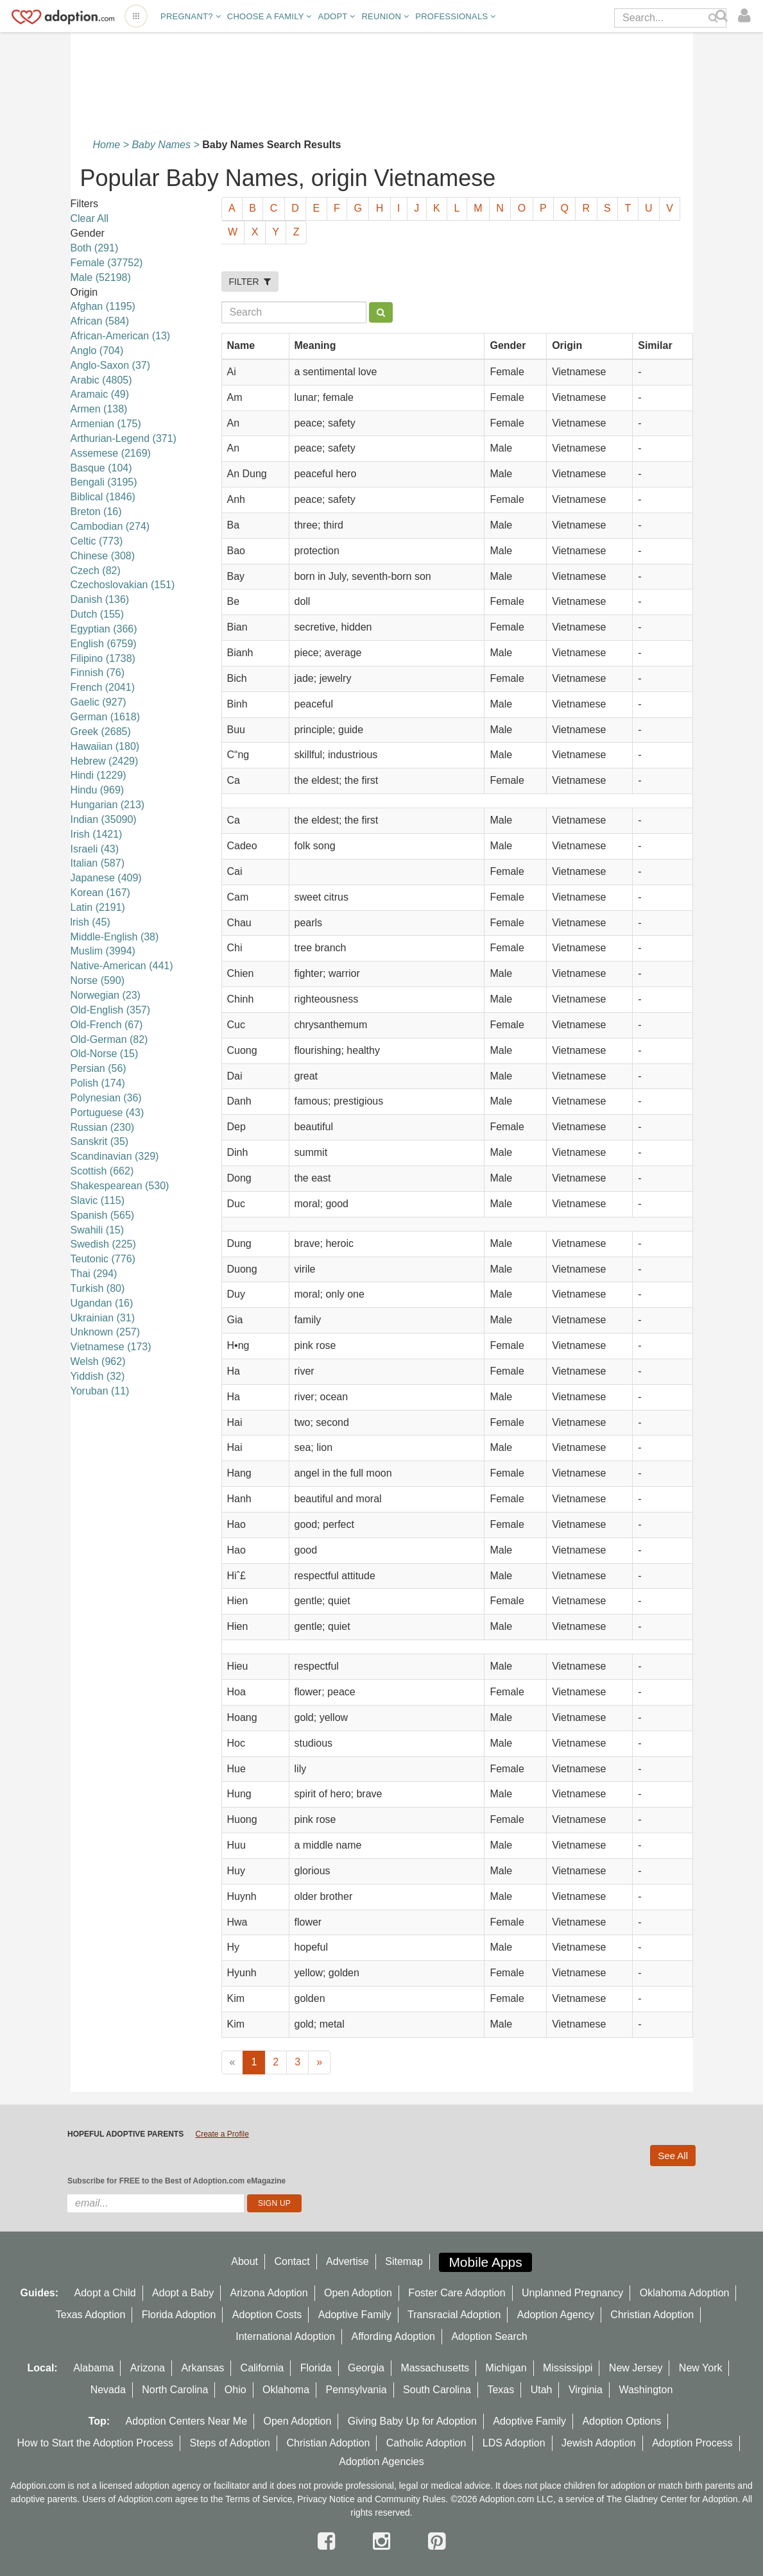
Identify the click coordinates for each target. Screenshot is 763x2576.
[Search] (723, 16)
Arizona (147, 2367)
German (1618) (106, 716)
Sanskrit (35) (100, 1141)
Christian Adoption (652, 2314)
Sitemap (404, 2261)
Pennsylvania (355, 2389)
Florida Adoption (179, 2314)
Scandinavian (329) (115, 1156)
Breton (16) (96, 511)
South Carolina (437, 2389)
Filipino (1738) (103, 658)
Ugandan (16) (102, 1303)
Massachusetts (434, 2367)
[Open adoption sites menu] (136, 16)
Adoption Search (489, 2336)
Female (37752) (107, 262)
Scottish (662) (102, 1170)
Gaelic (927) (98, 702)
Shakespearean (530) (120, 1185)
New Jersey (636, 2367)
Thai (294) (94, 1273)
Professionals (455, 16)
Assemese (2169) (111, 453)
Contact (291, 2261)
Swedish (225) (103, 1244)
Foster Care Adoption (456, 2292)
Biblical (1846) (103, 496)
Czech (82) (96, 570)
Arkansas (202, 2367)
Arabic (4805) (101, 380)
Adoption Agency (555, 2314)
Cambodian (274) (110, 526)
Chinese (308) (103, 555)
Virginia (586, 2389)
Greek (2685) (101, 731)
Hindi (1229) (98, 775)
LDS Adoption (514, 2442)
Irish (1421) (97, 834)
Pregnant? (190, 16)
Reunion (385, 16)
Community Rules (410, 2499)
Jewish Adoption (599, 2442)
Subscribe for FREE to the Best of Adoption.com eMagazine (176, 2180)
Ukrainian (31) (103, 1317)
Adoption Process (692, 2442)
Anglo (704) (97, 350)
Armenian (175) (106, 423)
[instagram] (384, 2541)
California (262, 2367)
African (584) (100, 321)
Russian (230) (103, 1127)
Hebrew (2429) (105, 761)
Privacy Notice (325, 2499)
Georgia (366, 2367)
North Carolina (175, 2389)
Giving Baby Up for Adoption (412, 2421)
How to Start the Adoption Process (95, 2442)
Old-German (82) (109, 1039)
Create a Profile (221, 2134)
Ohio (235, 2389)
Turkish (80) (98, 1288)
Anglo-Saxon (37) (111, 365)
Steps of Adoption (230, 2442)
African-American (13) (121, 335)
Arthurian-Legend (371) (123, 438)
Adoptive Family (354, 2314)
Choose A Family (269, 16)
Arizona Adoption (269, 2292)
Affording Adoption (393, 2336)
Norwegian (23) (106, 995)
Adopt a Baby (183, 2292)
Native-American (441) (122, 965)
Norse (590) (97, 980)
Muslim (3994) (103, 950)
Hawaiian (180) (105, 746)
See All (673, 2155)
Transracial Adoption (454, 2314)
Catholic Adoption (426, 2442)
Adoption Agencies (381, 2461)
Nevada (108, 2389)
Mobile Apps (485, 2262)
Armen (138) (99, 408)
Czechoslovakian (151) (123, 584)
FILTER (250, 281)
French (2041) (103, 687)
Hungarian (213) (108, 804)
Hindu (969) (97, 789)
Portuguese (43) (107, 1112)
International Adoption (285, 2336)
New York (701, 2367)
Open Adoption (358, 2292)
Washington (646, 2389)
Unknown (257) (106, 1331)
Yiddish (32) (98, 1376)
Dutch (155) (97, 614)
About (244, 2261)
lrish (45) (90, 922)
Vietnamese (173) (111, 1346)
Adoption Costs (267, 2314)
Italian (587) (98, 863)
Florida (316, 2367)
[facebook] (329, 2541)
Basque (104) (101, 467)
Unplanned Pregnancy (572, 2292)
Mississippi (567, 2367)
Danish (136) (100, 599)
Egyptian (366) (104, 628)
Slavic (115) (97, 1200)
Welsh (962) (98, 1361)
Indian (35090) (104, 819)
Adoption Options (622, 2421)
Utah (542, 2389)
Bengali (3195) (104, 482)
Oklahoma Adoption (685, 2292)
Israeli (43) (95, 848)
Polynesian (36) (106, 1097)
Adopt (337, 16)
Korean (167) (100, 892)
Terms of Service (258, 2499)
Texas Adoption (91, 2314)
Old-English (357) (111, 1009)
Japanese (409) (106, 877)
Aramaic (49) (100, 394)
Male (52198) (101, 277)
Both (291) (95, 247)
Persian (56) (98, 1068)
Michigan (506, 2367)
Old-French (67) (107, 1024)
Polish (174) (98, 1083)
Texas (500, 2389)
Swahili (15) (97, 1229)
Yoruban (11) (100, 1390)
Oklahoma (285, 2389)
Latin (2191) (98, 907)
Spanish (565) (103, 1215)
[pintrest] (436, 2541)
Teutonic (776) (103, 1258)
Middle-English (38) (115, 936)
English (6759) (104, 643)
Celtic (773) (97, 541)
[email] (155, 2203)
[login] (747, 16)
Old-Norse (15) (105, 1053)
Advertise (347, 2261)
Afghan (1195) (103, 306)
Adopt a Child (105, 2292)
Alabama (93, 2367)
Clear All (90, 218)
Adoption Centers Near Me (186, 2421)
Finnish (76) (97, 672)
